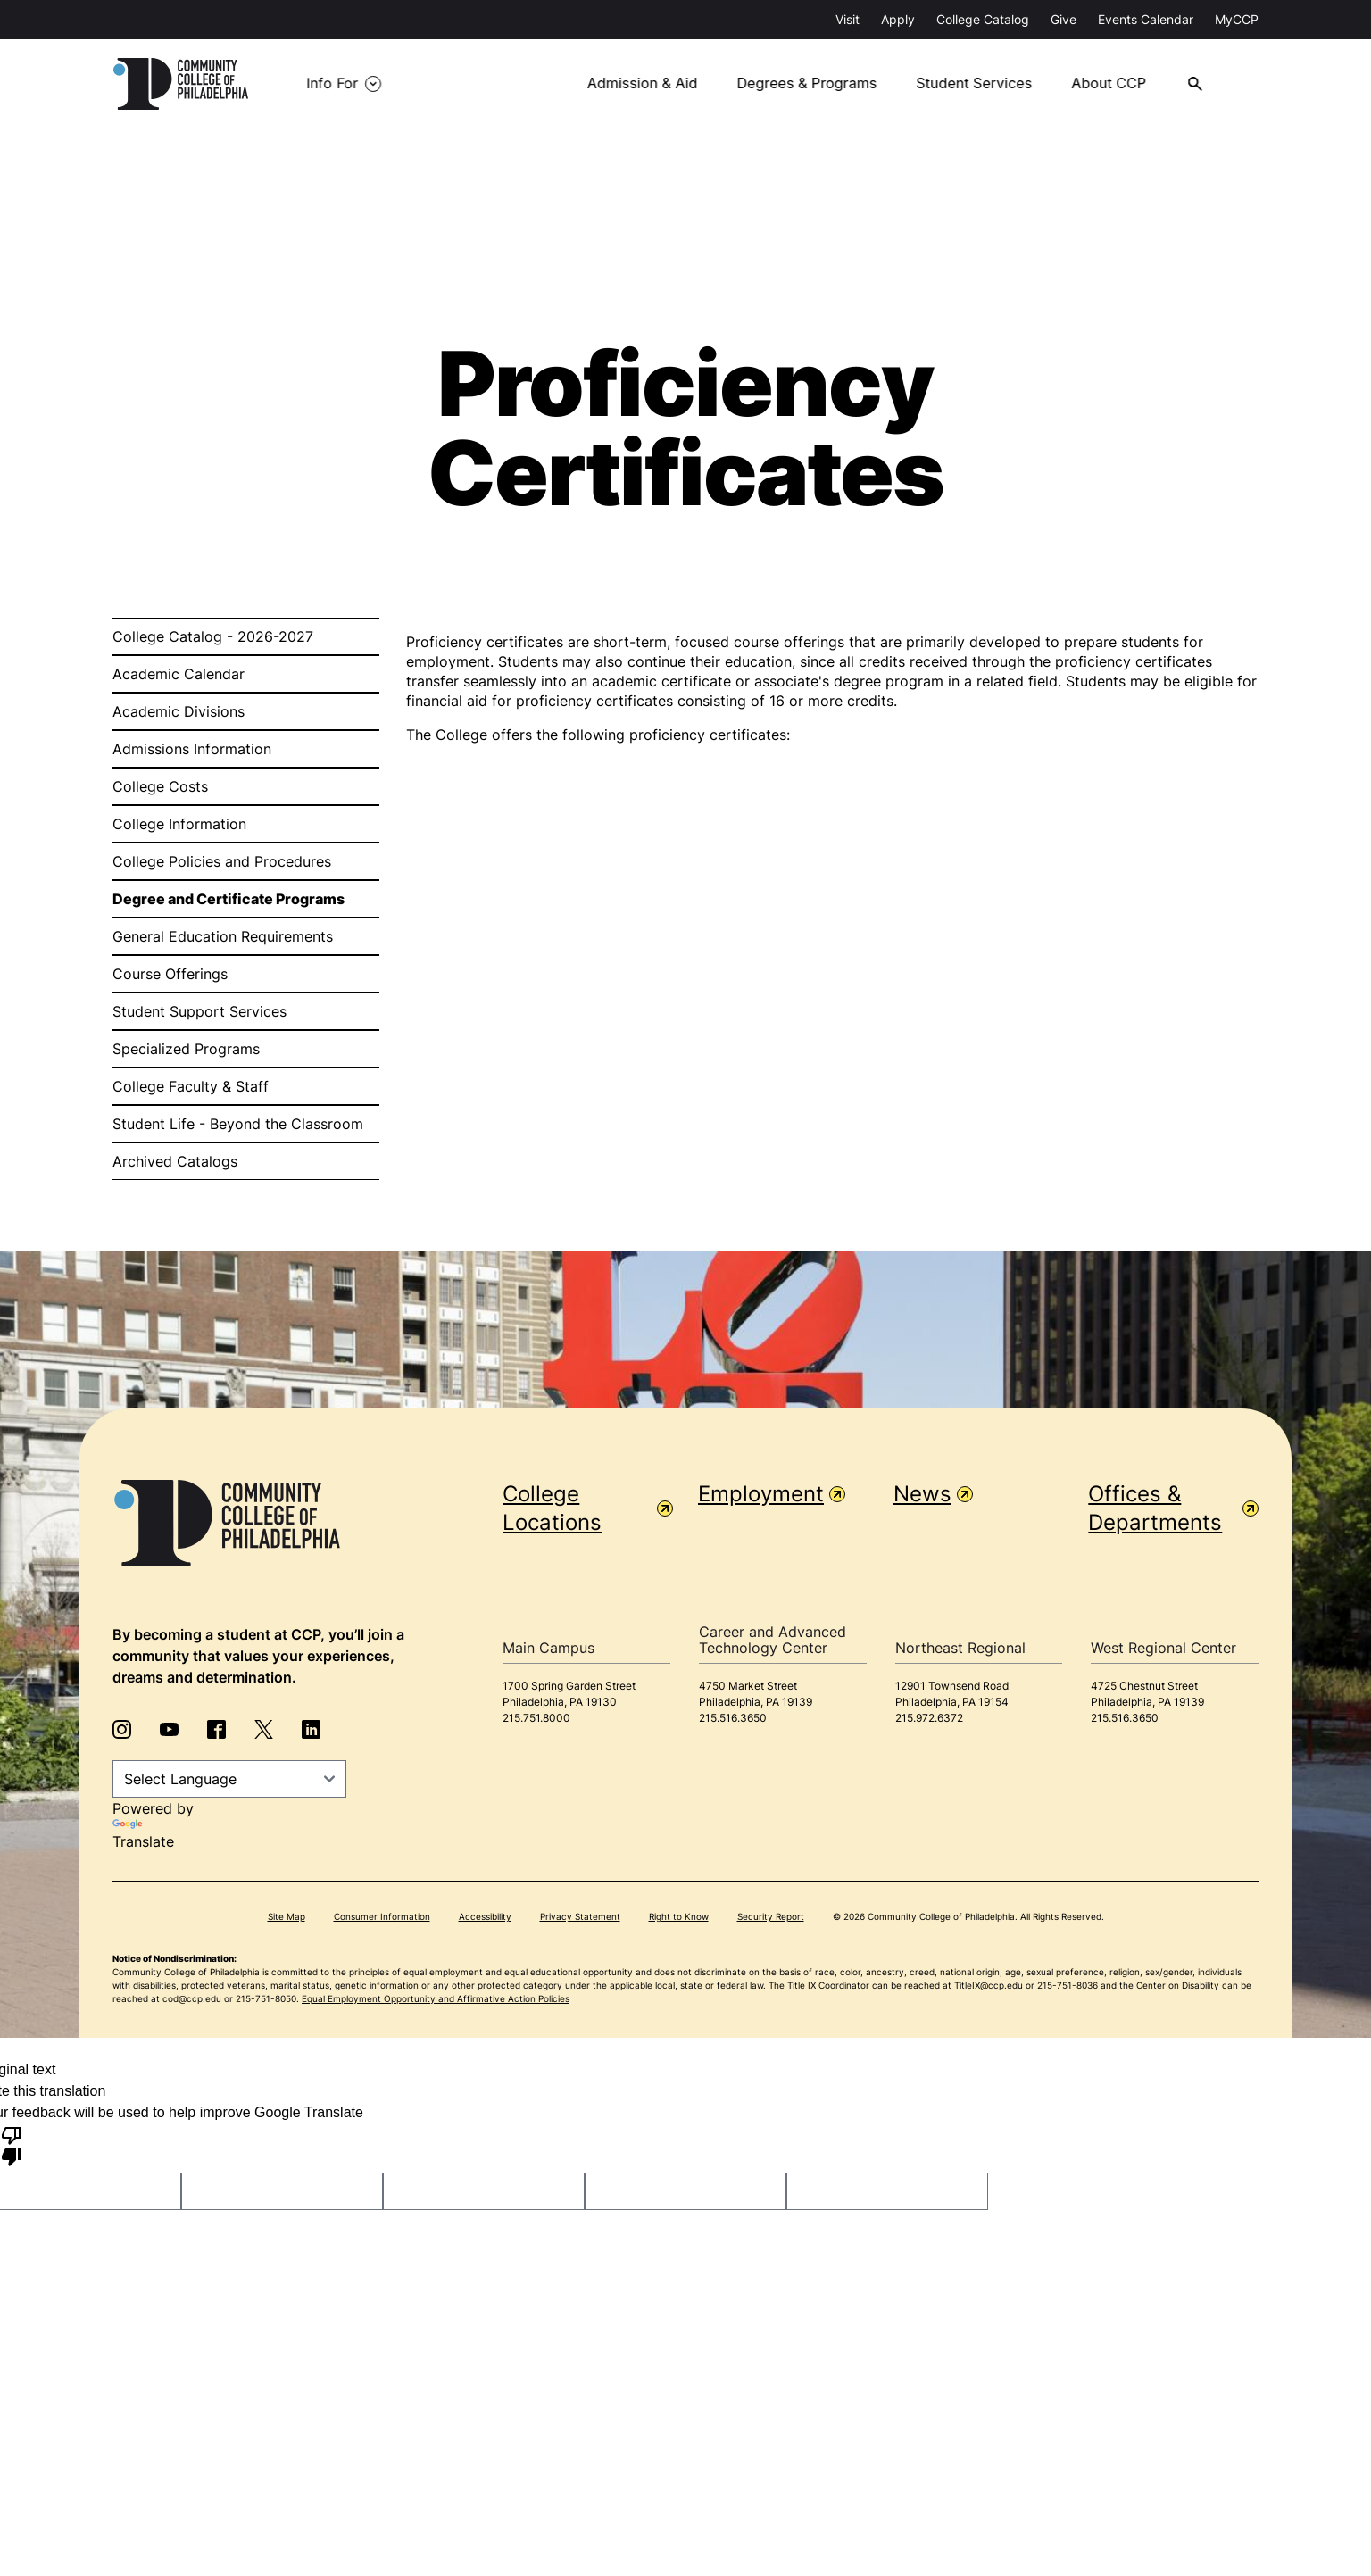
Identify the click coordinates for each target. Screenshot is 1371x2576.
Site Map (286, 1916)
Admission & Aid (651, 84)
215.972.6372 (929, 1717)
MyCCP (1237, 19)
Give (1063, 19)
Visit (847, 19)
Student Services (981, 84)
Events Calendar (1145, 19)
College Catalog (982, 19)
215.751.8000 (536, 1717)
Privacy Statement (580, 1916)
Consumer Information (382, 1916)
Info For (332, 84)
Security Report (770, 1916)
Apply (898, 19)
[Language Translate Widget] (229, 1779)
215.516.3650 (733, 1717)
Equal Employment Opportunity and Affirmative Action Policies (435, 1998)
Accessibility (485, 1916)
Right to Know (679, 1916)
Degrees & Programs (815, 84)
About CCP (1115, 84)
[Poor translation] (11, 2144)
